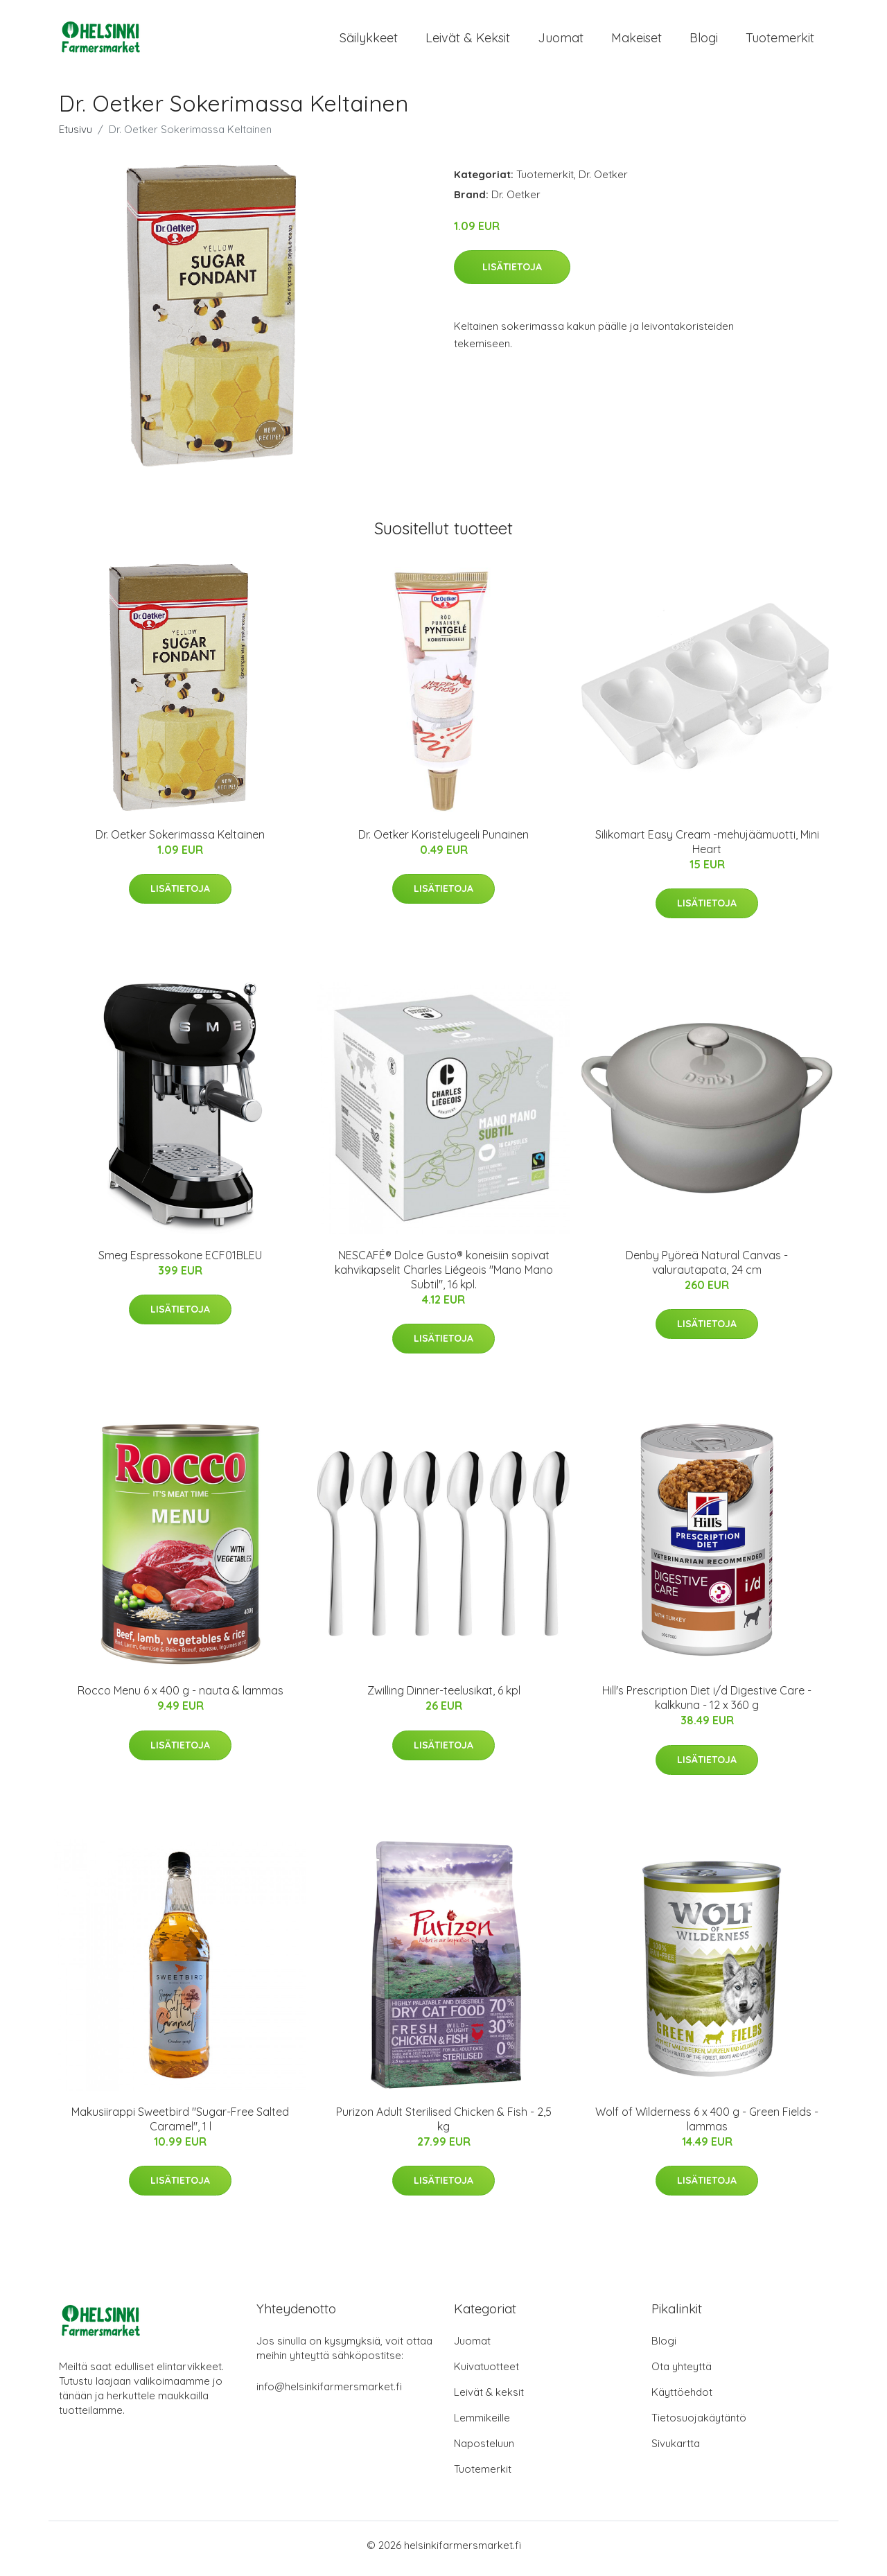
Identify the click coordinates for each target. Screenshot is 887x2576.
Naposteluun (484, 2450)
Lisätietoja (512, 274)
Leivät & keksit (467, 41)
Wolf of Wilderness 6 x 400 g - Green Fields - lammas (706, 2126)
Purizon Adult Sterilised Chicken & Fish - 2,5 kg (444, 2126)
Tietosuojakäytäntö (698, 2424)
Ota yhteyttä (681, 2373)
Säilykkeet (369, 41)
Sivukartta (675, 2450)
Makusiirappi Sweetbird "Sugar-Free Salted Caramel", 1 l (180, 2126)
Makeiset (636, 41)
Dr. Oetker (603, 181)
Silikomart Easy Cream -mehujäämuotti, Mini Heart (707, 848)
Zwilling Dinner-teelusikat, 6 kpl (443, 1698)
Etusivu (75, 136)
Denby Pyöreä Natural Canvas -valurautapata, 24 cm (707, 1269)
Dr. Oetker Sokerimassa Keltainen (180, 841)
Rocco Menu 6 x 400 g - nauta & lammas (180, 1698)
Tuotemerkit (780, 41)
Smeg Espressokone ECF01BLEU (180, 1262)
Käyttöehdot (681, 2399)
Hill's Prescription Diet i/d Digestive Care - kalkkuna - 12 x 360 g (706, 1705)
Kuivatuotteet (486, 2373)
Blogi (704, 41)
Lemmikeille (482, 2424)
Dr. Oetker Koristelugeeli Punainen (443, 841)
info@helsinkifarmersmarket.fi (329, 2393)
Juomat (560, 41)
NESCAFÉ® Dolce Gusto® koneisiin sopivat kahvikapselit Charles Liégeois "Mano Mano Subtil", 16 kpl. (444, 1276)
